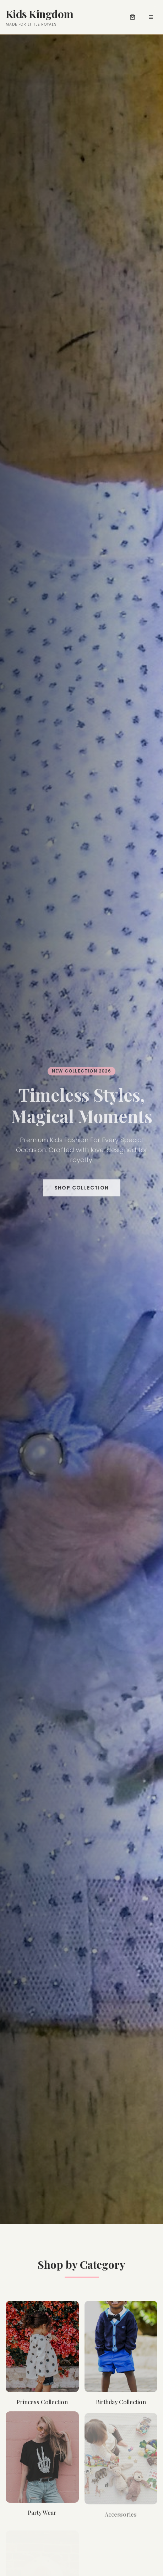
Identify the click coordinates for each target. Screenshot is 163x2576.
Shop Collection (81, 1189)
